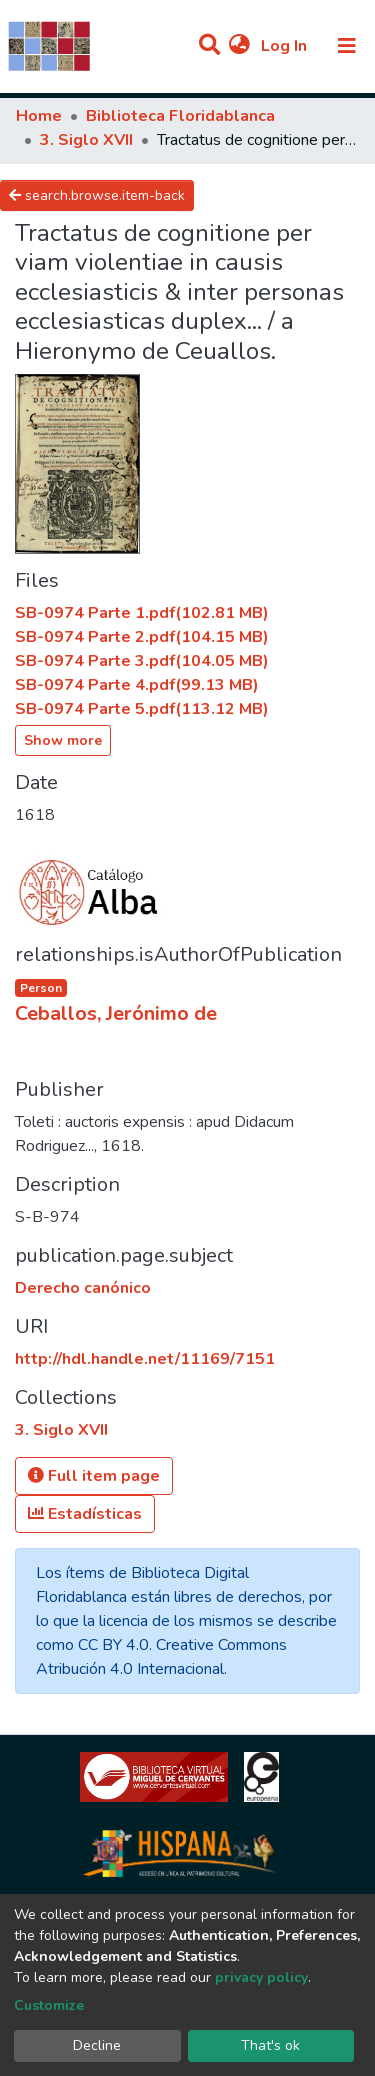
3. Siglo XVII (86, 140)
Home (39, 116)
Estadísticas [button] (85, 1514)
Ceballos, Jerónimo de (116, 1013)
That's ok (270, 2045)
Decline (97, 2045)
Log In (286, 46)
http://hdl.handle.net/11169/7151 (145, 1359)
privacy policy (261, 1977)
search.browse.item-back (97, 195)
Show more (63, 740)
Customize (49, 2005)
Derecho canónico (83, 1288)
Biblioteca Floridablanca (180, 116)
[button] (239, 46)
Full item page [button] (94, 1476)
